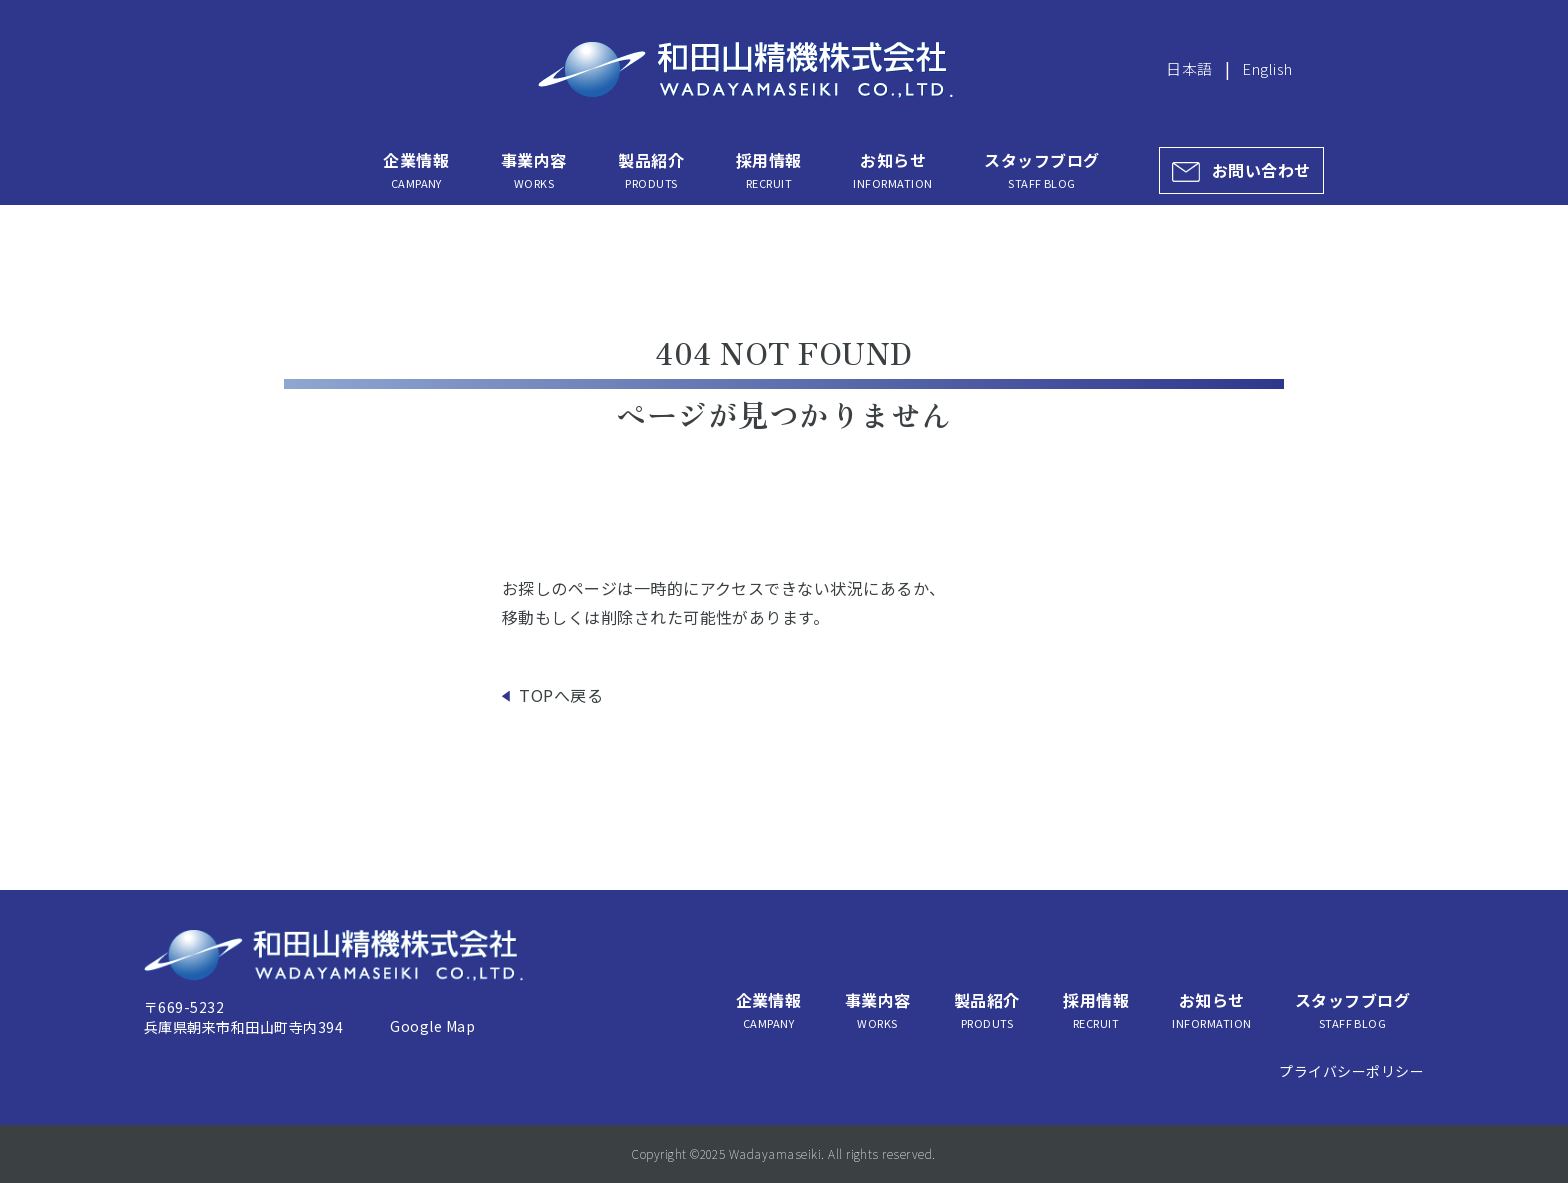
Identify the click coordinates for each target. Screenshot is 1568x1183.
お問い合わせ (1261, 170)
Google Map (432, 1026)
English (1267, 68)
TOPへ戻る (561, 695)
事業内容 (534, 170)
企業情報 (416, 170)
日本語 (1189, 68)
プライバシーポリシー (1351, 1071)
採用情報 (769, 170)
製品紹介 (651, 170)
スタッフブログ (1041, 170)
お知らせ (892, 170)
